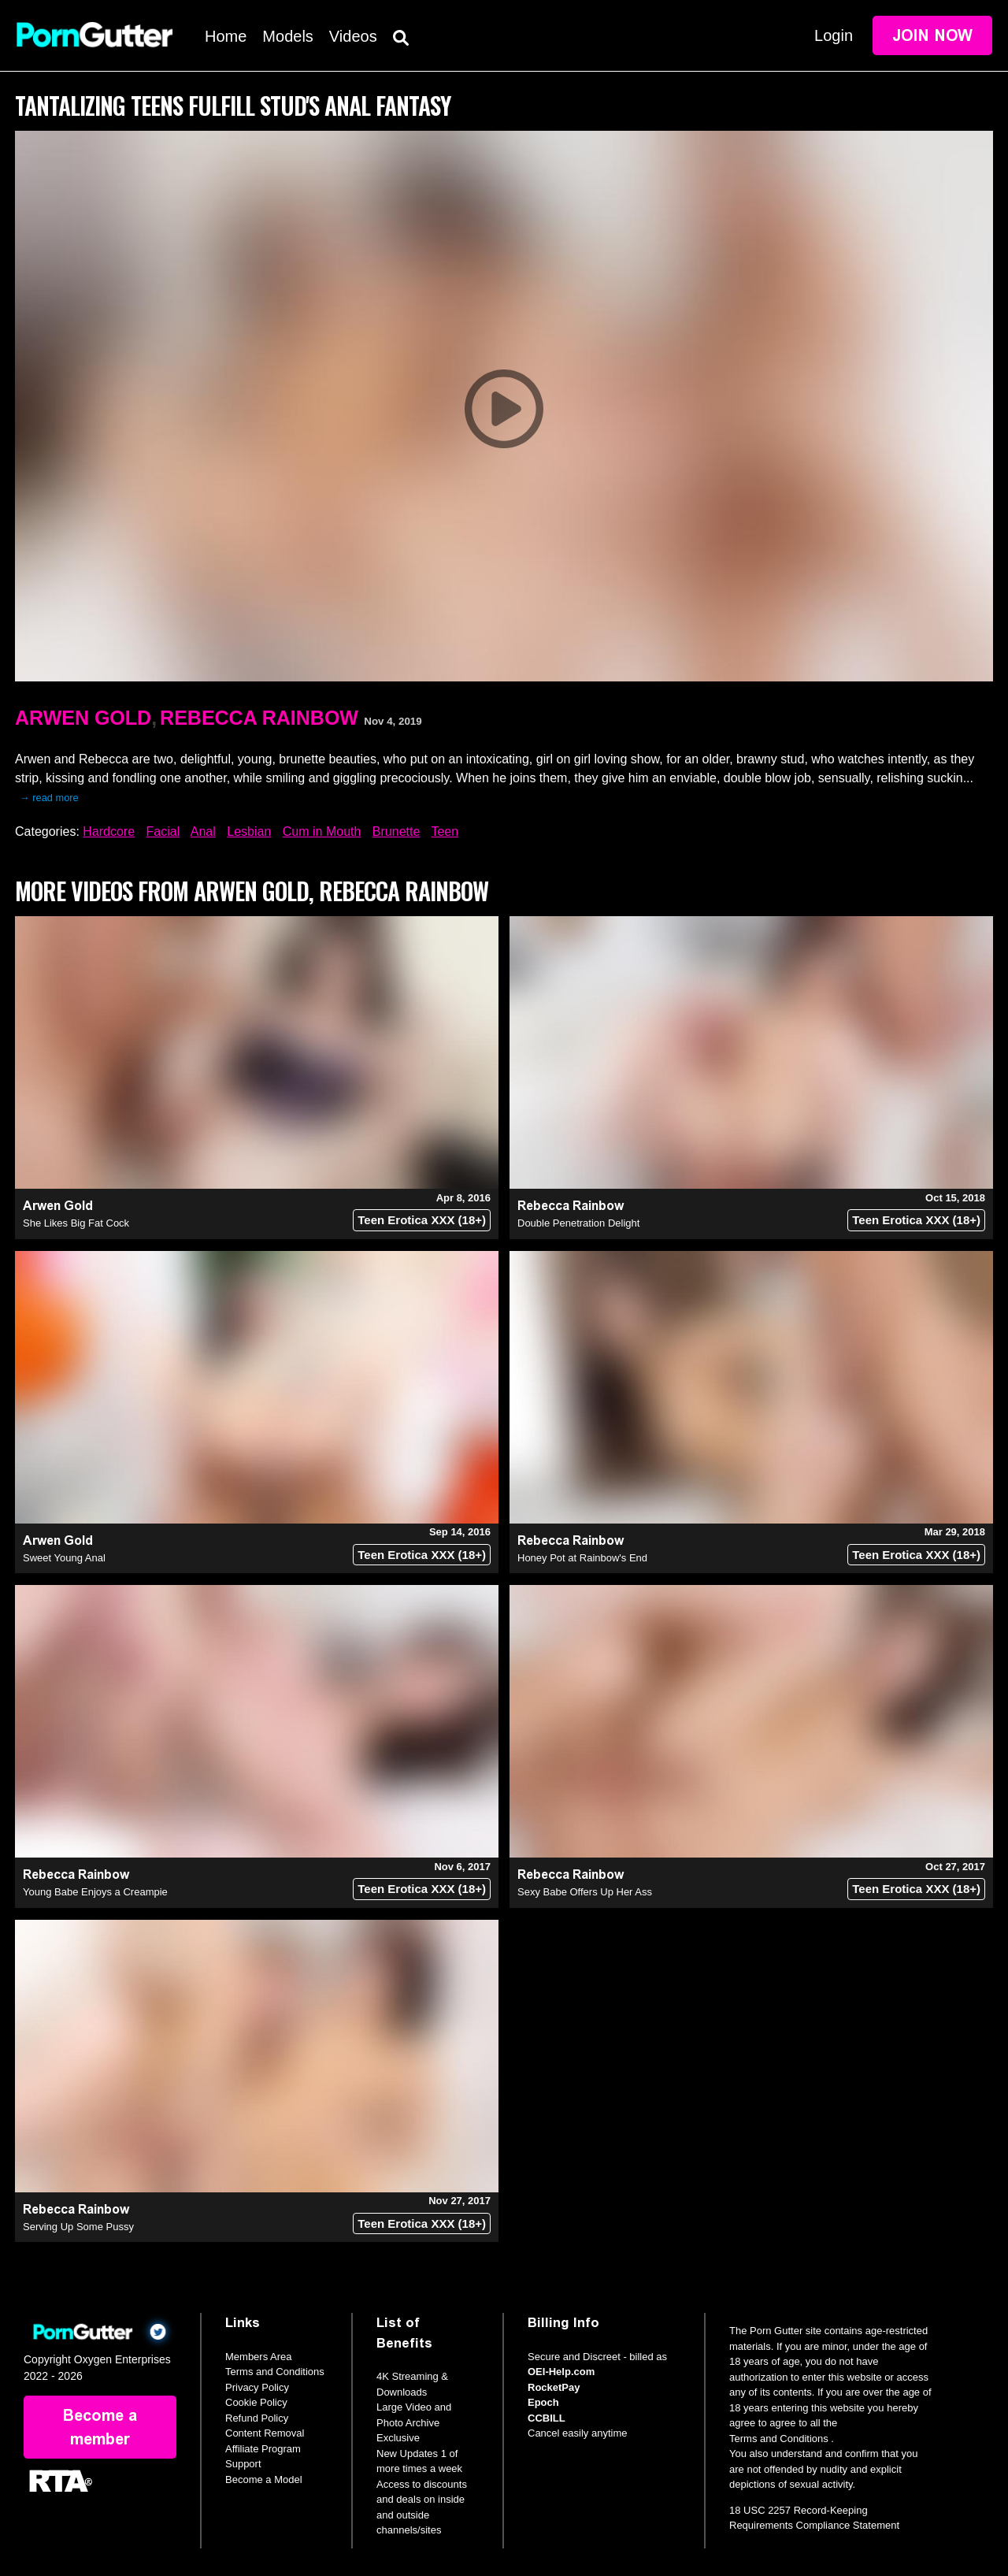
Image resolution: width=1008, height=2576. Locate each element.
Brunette (396, 831)
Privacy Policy (257, 2387)
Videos (353, 36)
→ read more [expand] (49, 798)
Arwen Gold (83, 718)
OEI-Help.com (561, 2371)
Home (225, 36)
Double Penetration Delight (578, 1223)
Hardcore (109, 831)
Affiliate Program (263, 2449)
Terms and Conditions (274, 2371)
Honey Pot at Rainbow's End (582, 1558)
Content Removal (264, 2433)
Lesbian (249, 831)
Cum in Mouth (322, 831)
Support (243, 2464)
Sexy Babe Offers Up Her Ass (584, 1892)
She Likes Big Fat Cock (76, 1223)
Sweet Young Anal (64, 1558)
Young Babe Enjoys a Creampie (95, 1892)
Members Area (258, 2357)
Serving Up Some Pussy (78, 2227)
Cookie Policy (256, 2402)
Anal (203, 831)
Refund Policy (256, 2418)
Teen (444, 831)
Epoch (543, 2402)
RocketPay (554, 2387)
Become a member (100, 2427)
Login (833, 35)
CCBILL (546, 2418)
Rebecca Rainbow (259, 718)
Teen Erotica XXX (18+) (422, 1220)
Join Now (932, 35)
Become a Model (263, 2479)
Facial (163, 831)
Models (287, 36)
